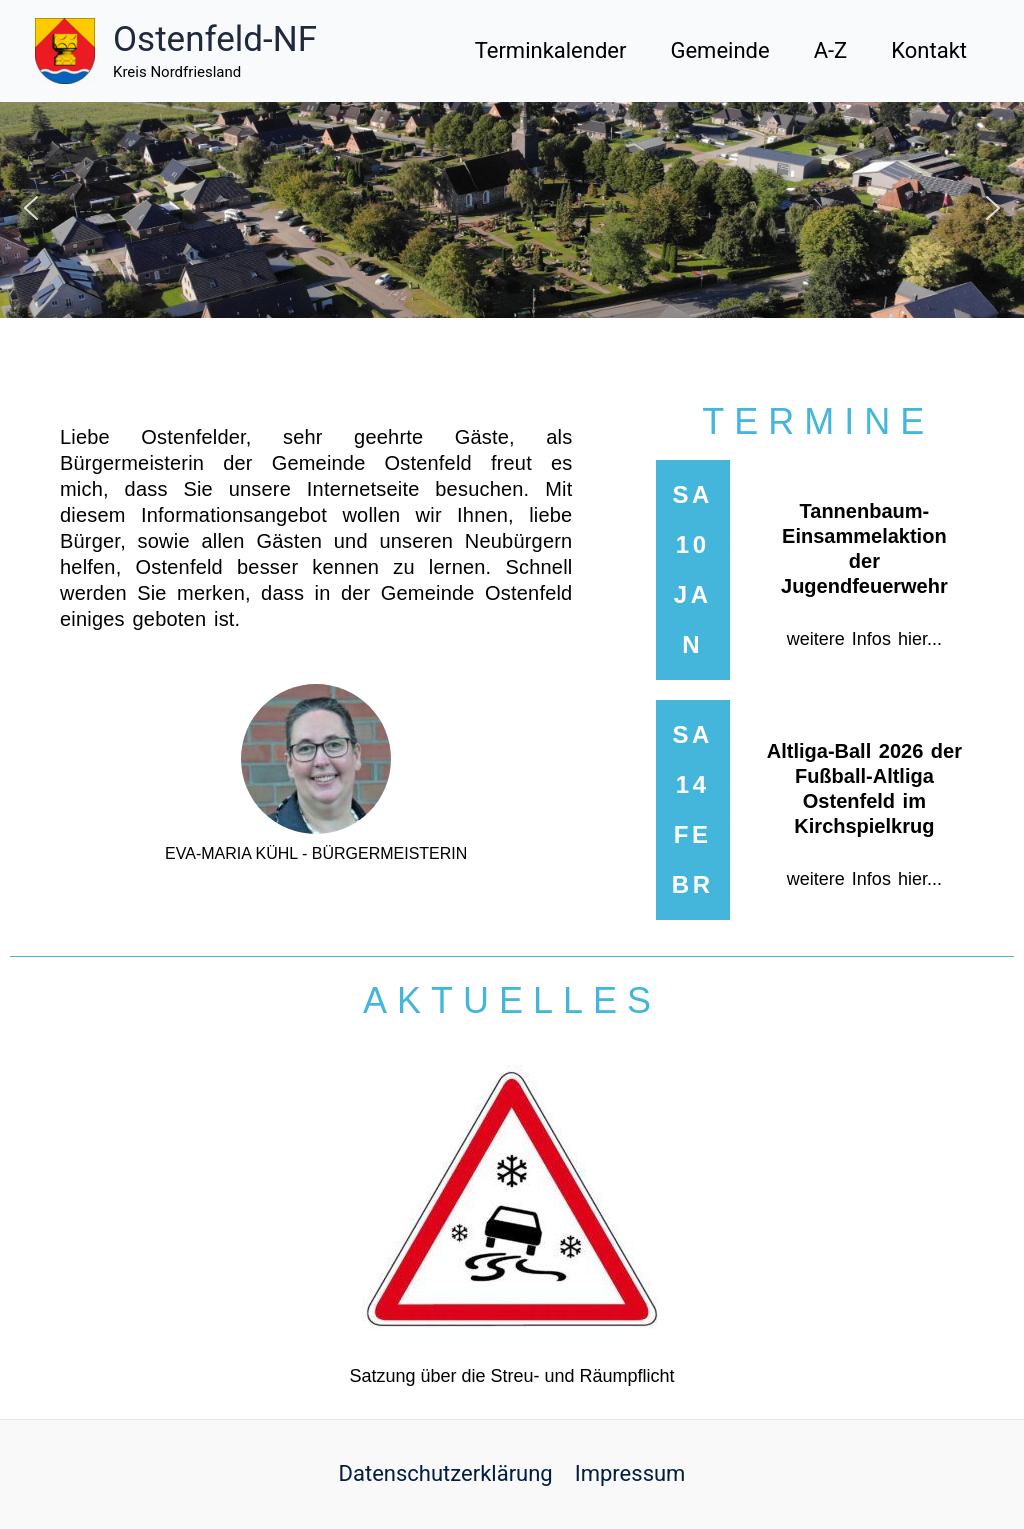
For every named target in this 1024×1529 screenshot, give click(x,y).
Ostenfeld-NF (215, 39)
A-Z (831, 50)
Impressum (630, 1473)
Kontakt (929, 50)
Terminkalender (551, 50)
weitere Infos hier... (864, 639)
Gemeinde (719, 50)
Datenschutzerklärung (446, 1473)
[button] (31, 208)
